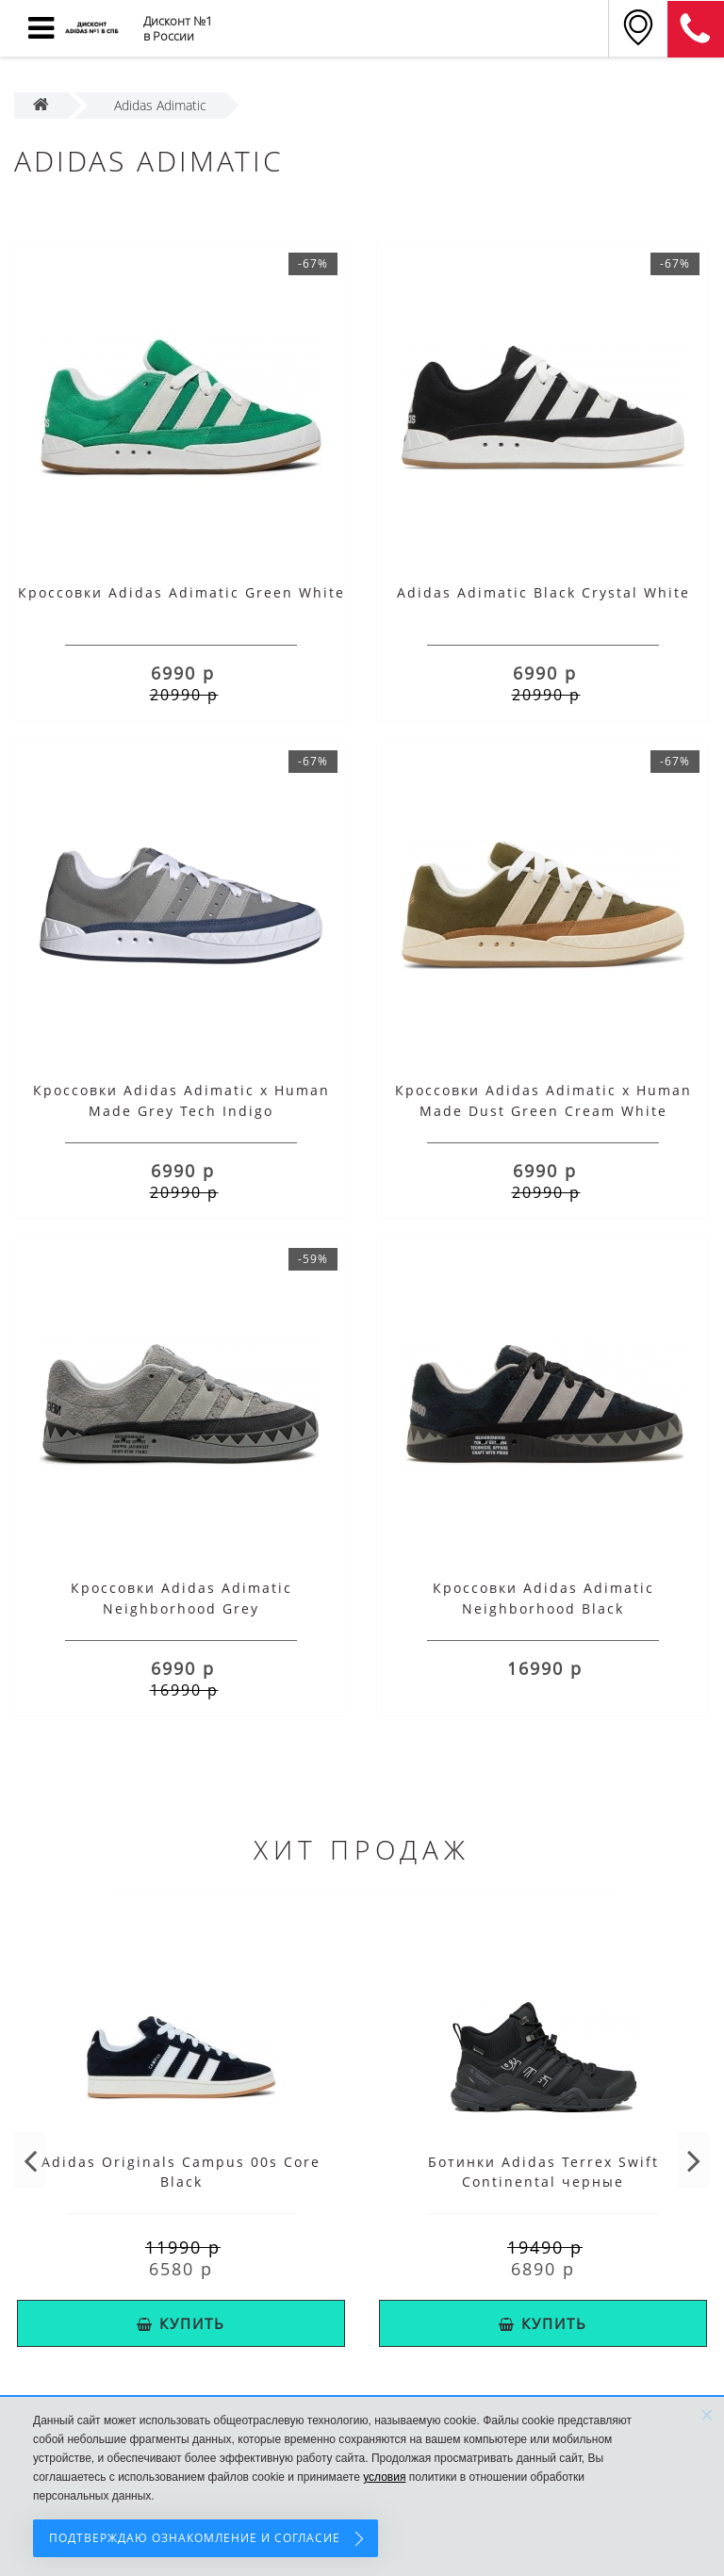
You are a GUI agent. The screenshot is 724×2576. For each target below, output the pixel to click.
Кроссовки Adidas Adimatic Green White (181, 592)
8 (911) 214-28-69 (695, 29)
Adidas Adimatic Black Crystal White (543, 592)
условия (384, 2477)
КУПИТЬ (181, 2323)
